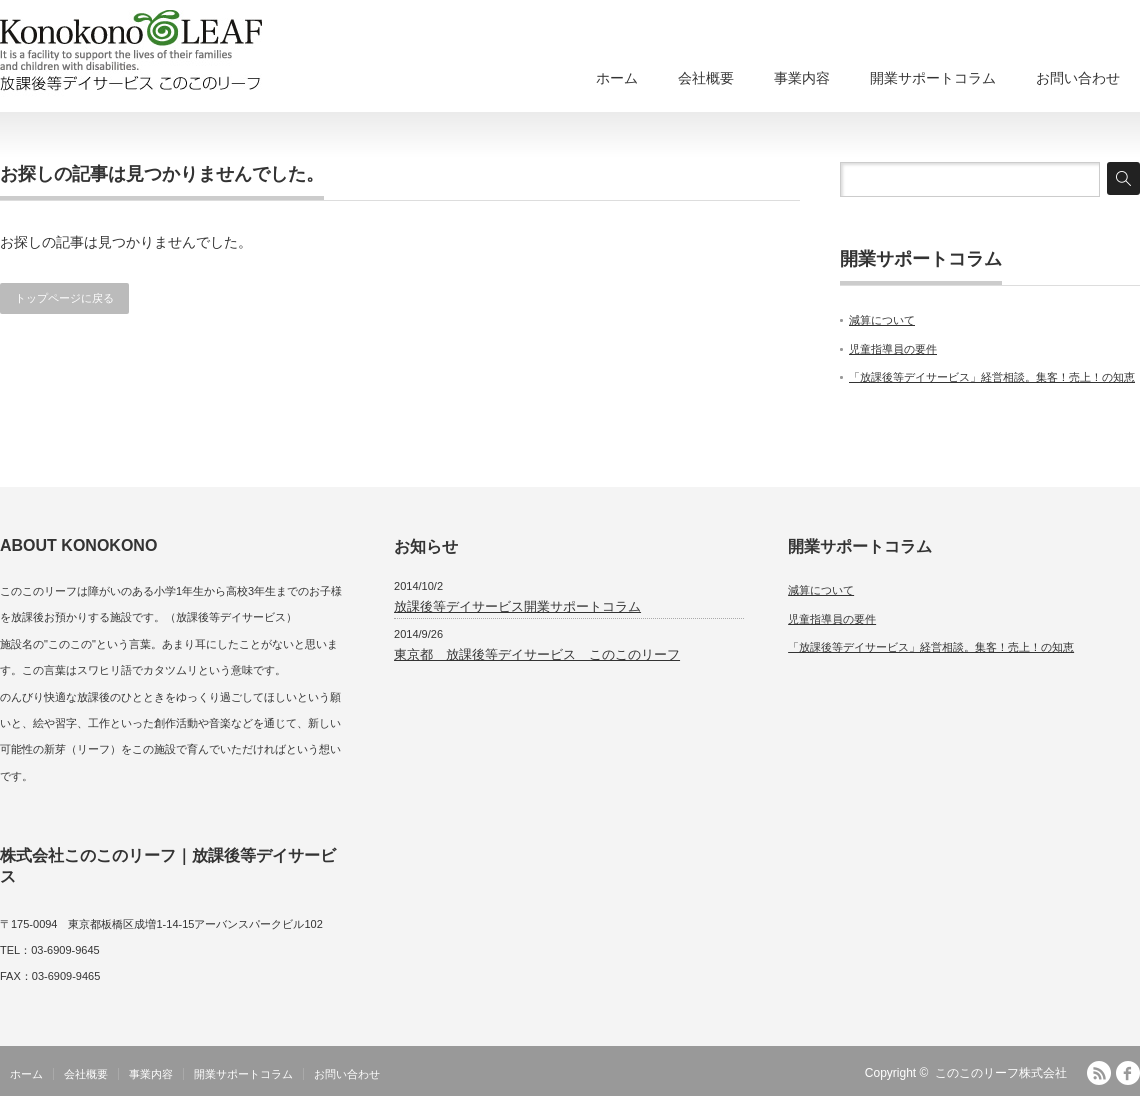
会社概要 (706, 78)
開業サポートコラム (933, 78)
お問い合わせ (1078, 78)
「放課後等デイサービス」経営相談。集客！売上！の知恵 (992, 377)
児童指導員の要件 (893, 349)
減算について (882, 320)
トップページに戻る (64, 298)
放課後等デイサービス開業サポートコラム (517, 606)
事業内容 (802, 78)
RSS (1099, 1073)
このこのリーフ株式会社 (1001, 1073)
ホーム (617, 78)
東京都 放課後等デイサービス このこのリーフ (537, 654)
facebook (1128, 1073)
